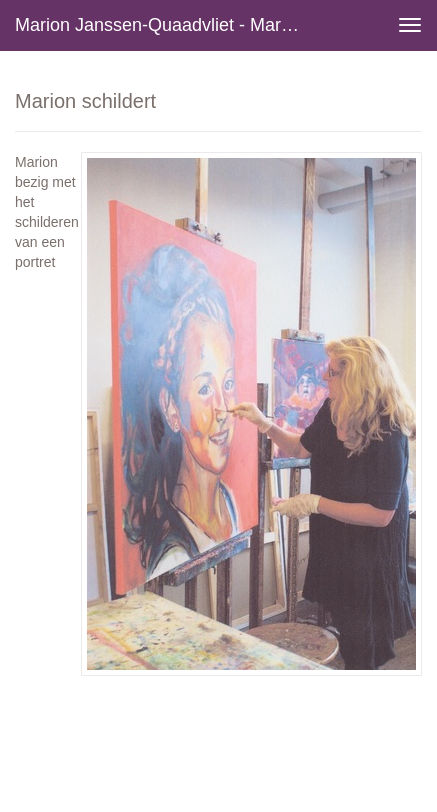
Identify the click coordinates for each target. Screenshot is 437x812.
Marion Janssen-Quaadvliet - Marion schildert (166, 25)
